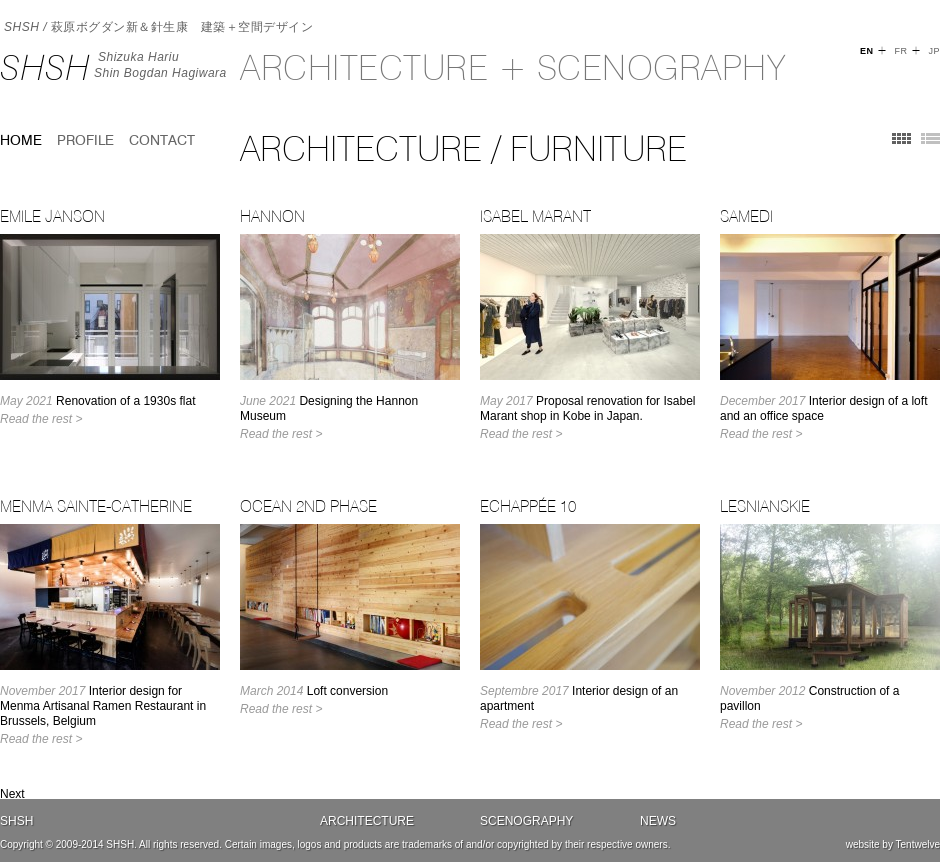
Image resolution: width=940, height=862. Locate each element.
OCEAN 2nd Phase (308, 506)
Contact (162, 140)
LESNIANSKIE (765, 506)
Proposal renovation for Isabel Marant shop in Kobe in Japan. (587, 408)
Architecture (367, 821)
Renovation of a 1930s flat (97, 401)
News (658, 821)
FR (900, 51)
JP (934, 51)
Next (12, 794)
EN (867, 51)
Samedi (746, 216)
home (21, 140)
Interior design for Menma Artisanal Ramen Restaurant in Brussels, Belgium (103, 706)
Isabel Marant (535, 216)
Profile (85, 140)
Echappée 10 (528, 506)
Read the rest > (41, 419)
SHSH (45, 67)
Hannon (272, 216)
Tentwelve (918, 844)
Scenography (526, 821)
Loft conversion (314, 691)
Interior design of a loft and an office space (823, 408)
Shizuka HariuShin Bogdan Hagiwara (160, 65)
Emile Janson (52, 216)
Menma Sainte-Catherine (96, 506)
